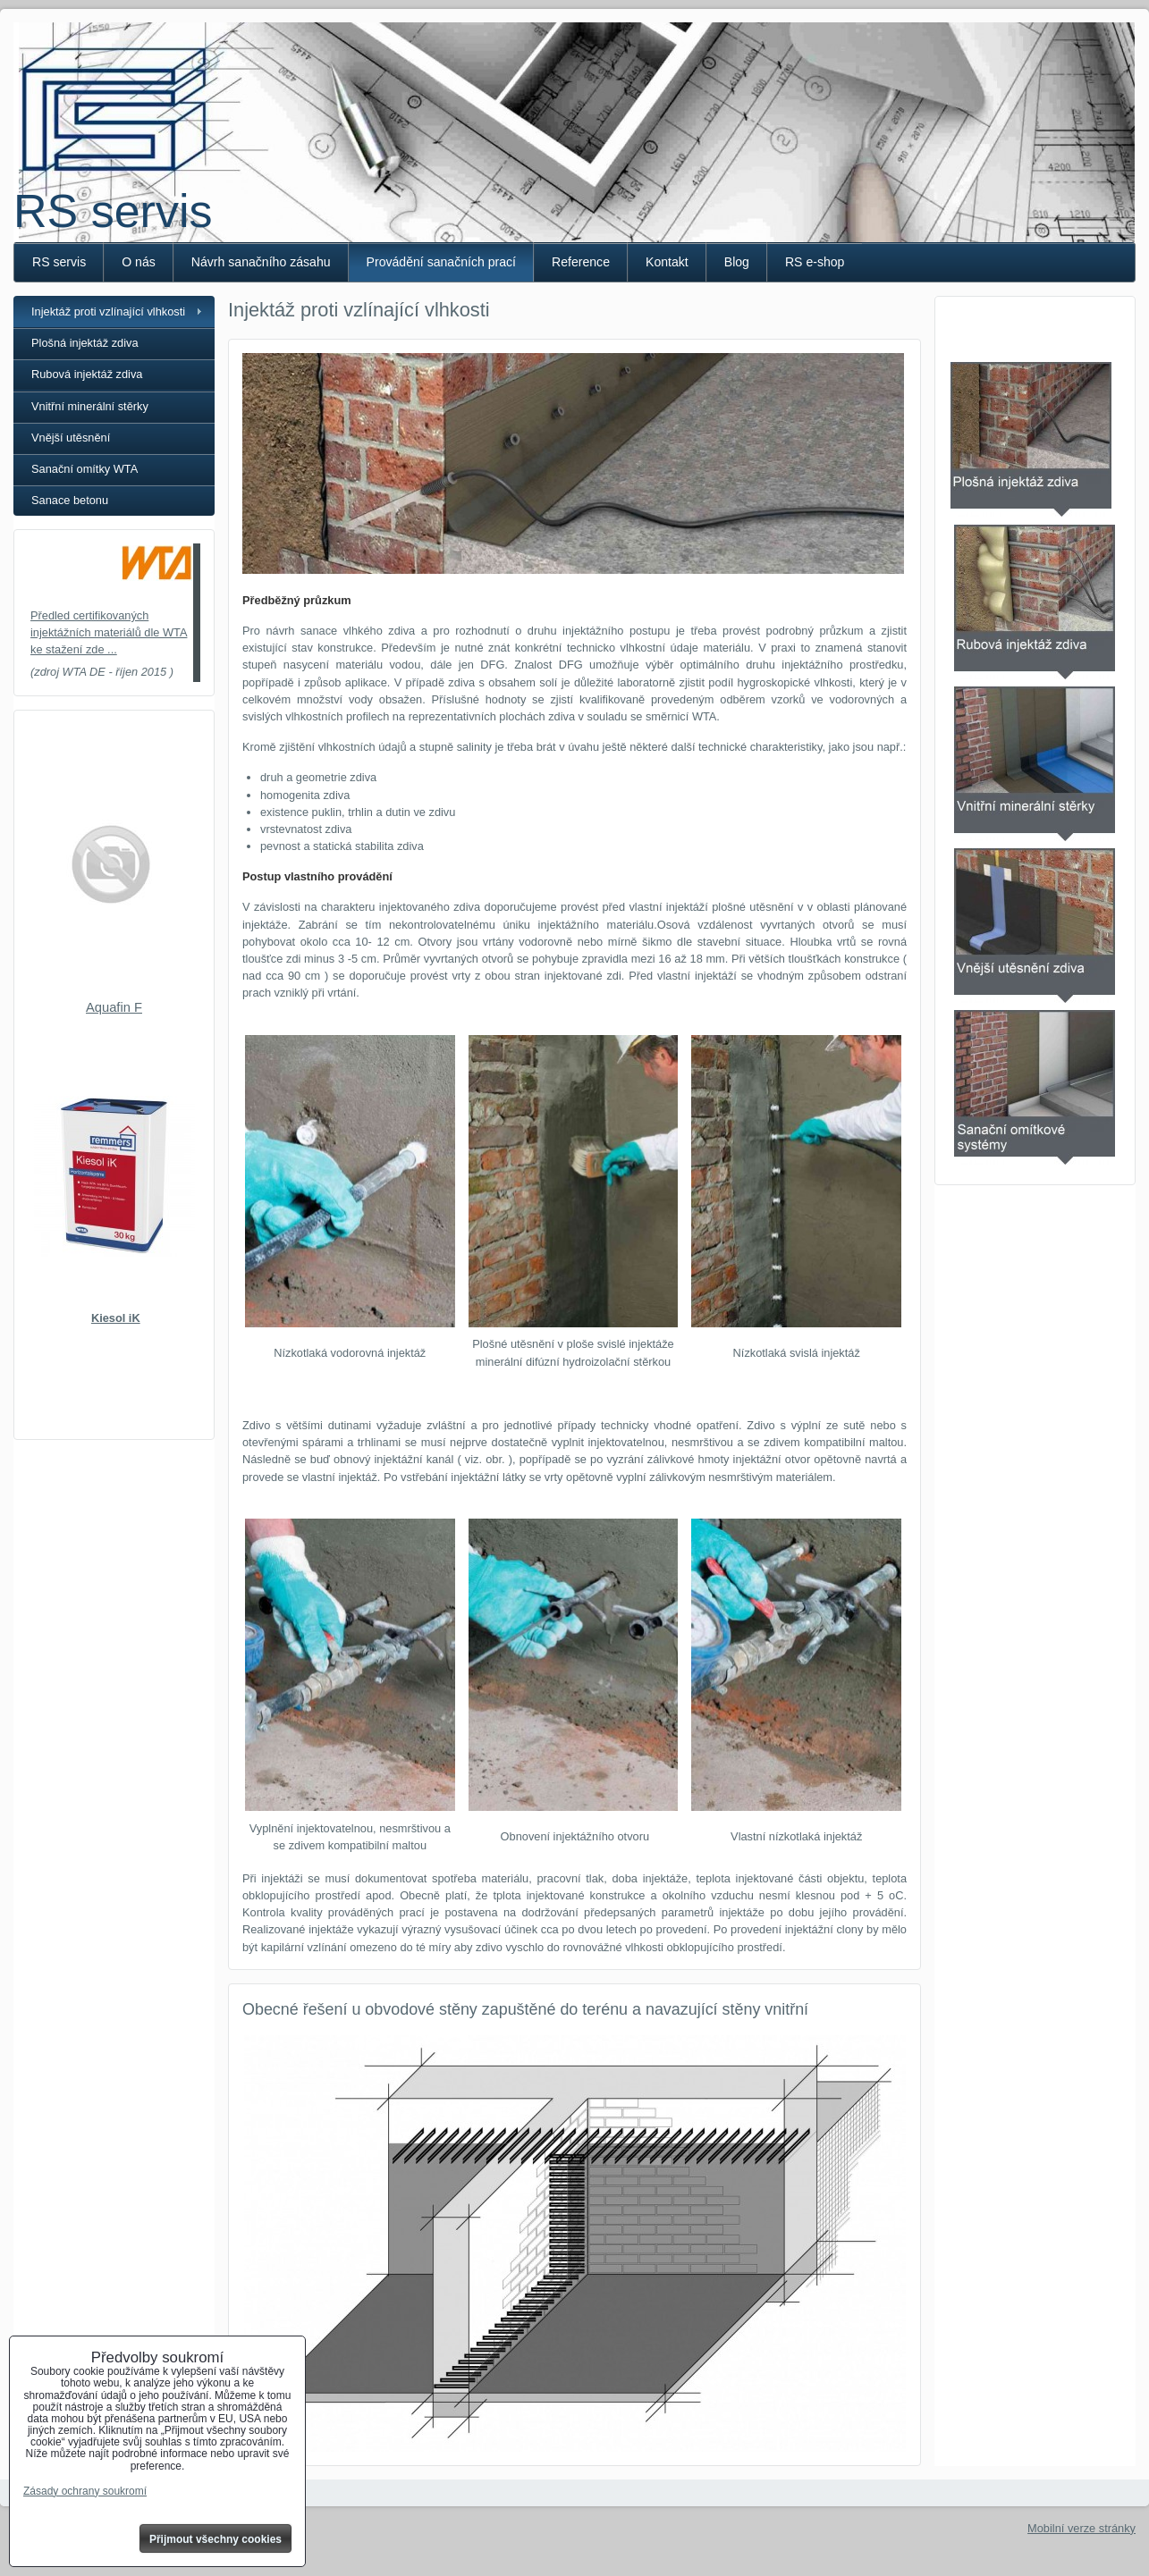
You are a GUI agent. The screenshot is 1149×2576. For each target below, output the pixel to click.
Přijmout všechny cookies (215, 2539)
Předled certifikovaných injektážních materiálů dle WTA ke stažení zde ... (108, 632)
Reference (581, 262)
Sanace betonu (69, 500)
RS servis (112, 211)
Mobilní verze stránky (1081, 2528)
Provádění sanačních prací (441, 262)
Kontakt (667, 262)
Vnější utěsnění (70, 437)
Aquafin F (114, 1007)
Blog (736, 262)
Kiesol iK (115, 1318)
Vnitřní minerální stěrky (89, 406)
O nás (139, 262)
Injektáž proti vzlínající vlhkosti (108, 311)
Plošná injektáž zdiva (85, 342)
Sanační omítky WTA (84, 469)
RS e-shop (815, 262)
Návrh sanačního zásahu (261, 262)
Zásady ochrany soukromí (85, 2491)
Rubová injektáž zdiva (86, 374)
